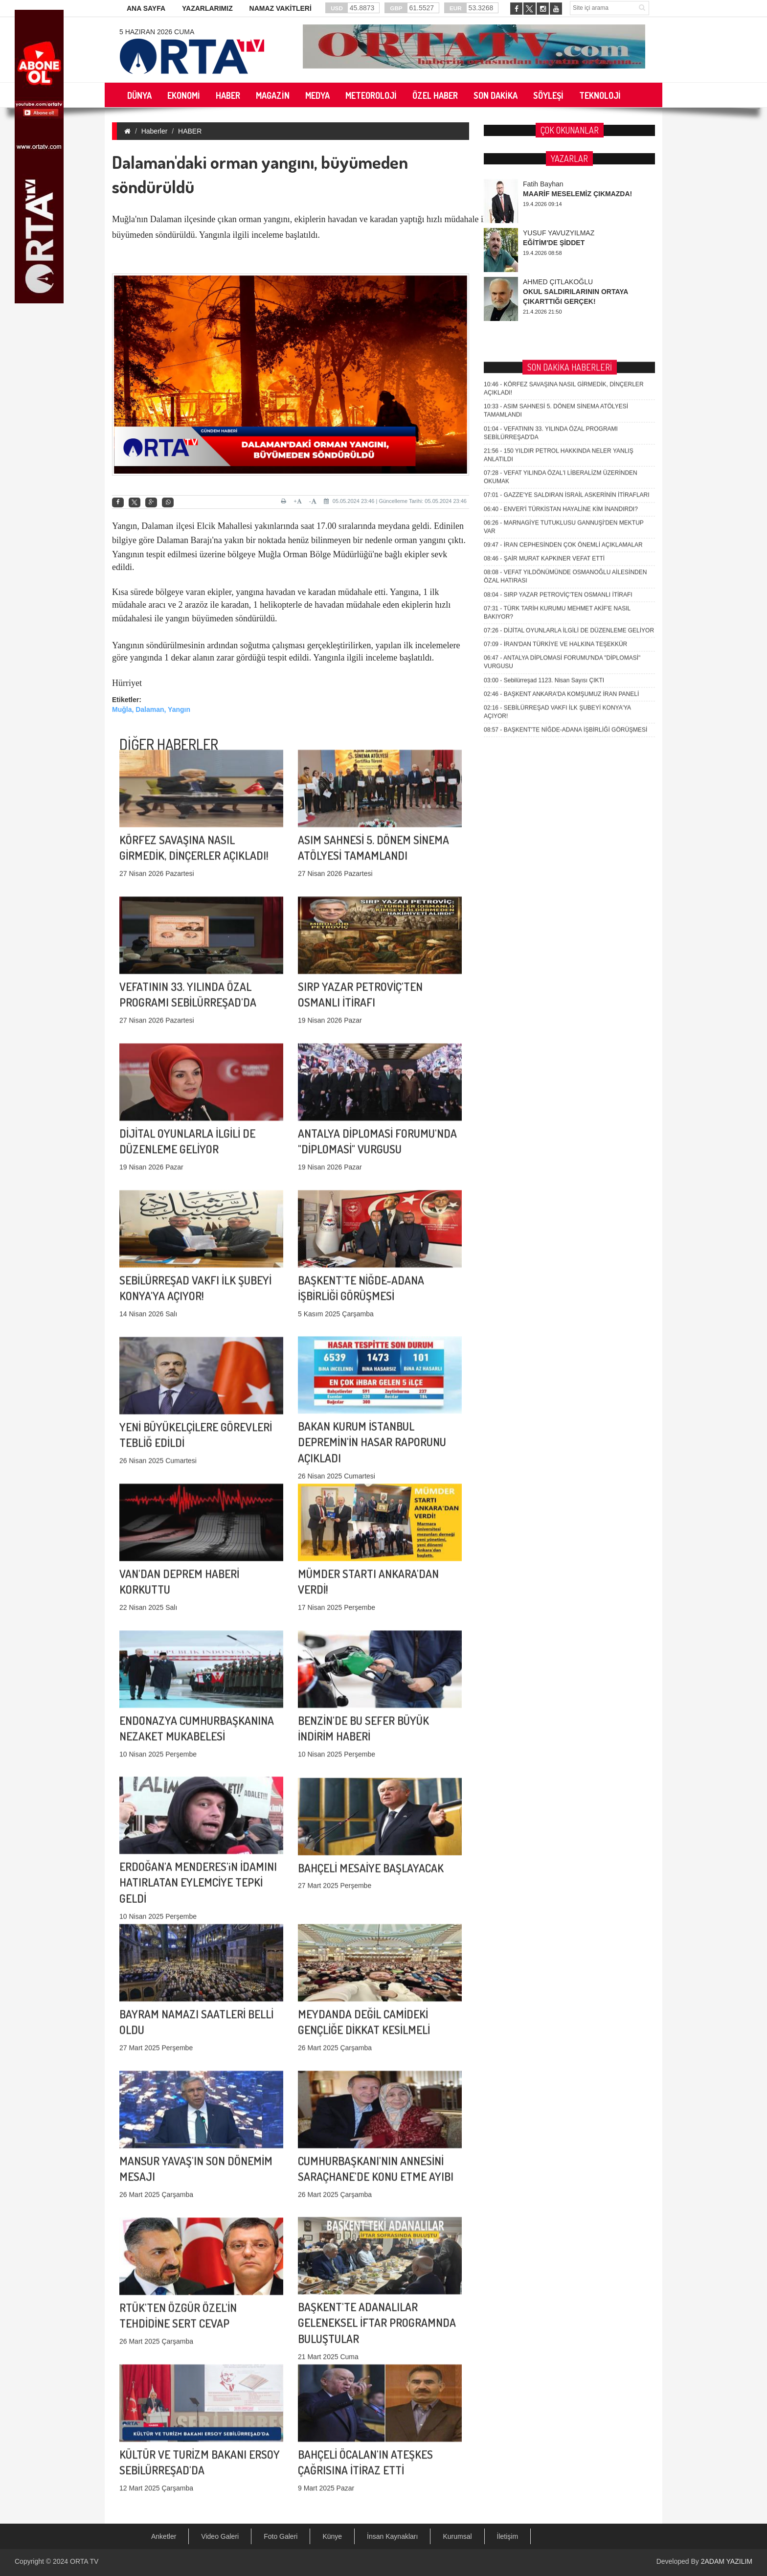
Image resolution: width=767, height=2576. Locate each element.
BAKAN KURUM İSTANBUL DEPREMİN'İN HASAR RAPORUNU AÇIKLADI (372, 1356)
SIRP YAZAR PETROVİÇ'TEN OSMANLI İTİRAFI (558, 371)
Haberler (154, 131)
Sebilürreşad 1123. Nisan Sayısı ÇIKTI (544, 457)
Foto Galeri (280, 2536)
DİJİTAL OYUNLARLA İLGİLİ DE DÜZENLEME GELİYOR (569, 407)
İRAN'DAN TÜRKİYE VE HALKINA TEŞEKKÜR (555, 421)
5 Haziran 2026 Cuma (156, 32)
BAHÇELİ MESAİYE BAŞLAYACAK (371, 1801)
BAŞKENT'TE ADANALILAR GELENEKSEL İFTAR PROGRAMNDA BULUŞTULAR (377, 2237)
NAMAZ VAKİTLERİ (280, 8)
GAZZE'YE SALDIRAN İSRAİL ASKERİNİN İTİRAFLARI (567, 272)
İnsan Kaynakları (392, 2536)
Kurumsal (457, 2536)
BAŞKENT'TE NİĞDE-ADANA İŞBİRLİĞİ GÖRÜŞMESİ (565, 506)
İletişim (508, 2536)
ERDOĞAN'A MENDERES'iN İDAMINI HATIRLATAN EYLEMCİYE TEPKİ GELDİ (198, 1797)
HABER (190, 131)
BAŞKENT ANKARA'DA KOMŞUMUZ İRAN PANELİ (561, 471)
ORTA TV (84, 2561)
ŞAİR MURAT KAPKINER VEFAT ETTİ (544, 336)
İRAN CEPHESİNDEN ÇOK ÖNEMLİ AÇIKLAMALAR (563, 322)
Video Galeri (220, 2536)
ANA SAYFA (146, 8)
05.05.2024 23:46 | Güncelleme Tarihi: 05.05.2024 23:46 (395, 501)
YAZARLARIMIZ (207, 8)
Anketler (163, 2536)
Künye (332, 2536)
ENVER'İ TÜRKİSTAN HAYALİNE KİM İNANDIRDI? (561, 286)
